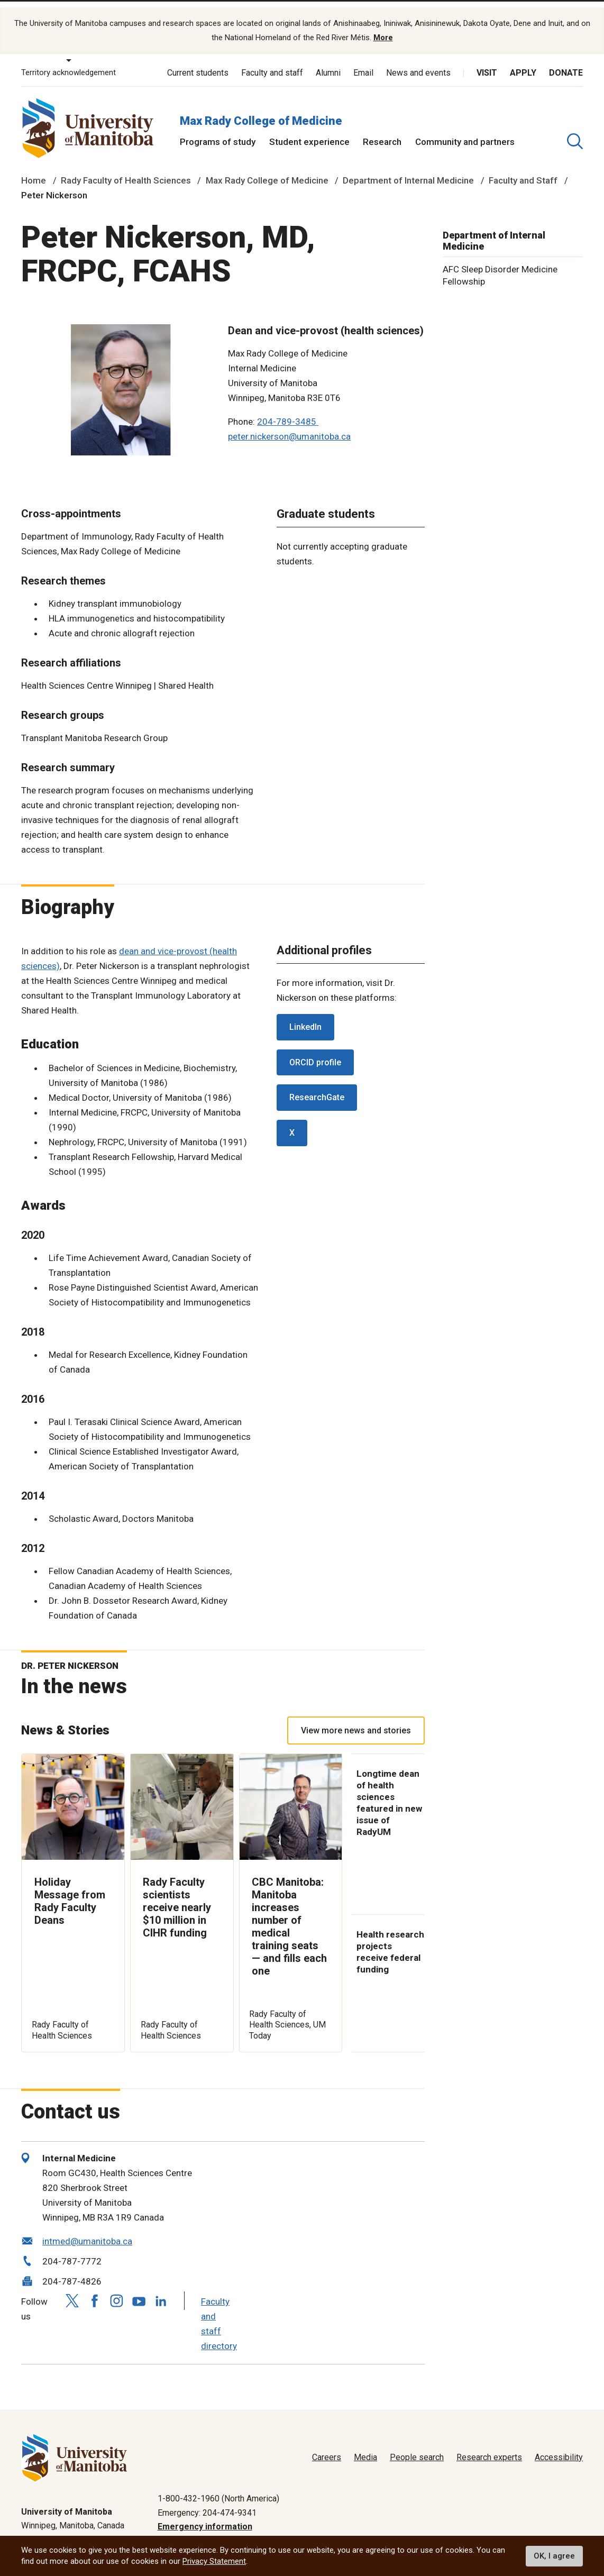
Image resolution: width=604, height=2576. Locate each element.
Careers (326, 2447)
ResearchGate (316, 1087)
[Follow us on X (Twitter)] (72, 2290)
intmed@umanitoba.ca (87, 2230)
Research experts (489, 2447)
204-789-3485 (287, 411)
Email (363, 62)
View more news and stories (356, 1720)
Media (365, 2447)
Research (382, 131)
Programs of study (217, 131)
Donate (566, 62)
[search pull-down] (575, 131)
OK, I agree (554, 2556)
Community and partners (465, 131)
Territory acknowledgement (68, 62)
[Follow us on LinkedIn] (161, 2289)
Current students (197, 62)
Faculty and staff (272, 62)
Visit (487, 62)
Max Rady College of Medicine (261, 110)
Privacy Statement (214, 2561)
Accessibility (559, 2447)
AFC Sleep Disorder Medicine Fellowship (500, 264)
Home (33, 170)
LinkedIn (305, 1016)
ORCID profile (315, 1052)
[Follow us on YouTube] (139, 2289)
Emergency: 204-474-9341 (207, 2502)
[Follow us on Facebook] (94, 2290)
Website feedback (549, 2530)
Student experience (309, 131)
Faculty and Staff (523, 170)
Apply (523, 62)
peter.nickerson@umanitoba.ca (289, 426)
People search (417, 2447)
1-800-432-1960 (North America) (218, 2488)
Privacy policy (414, 2530)
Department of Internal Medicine (408, 170)
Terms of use (477, 2530)
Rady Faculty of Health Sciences (126, 170)
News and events (418, 62)
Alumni (328, 62)
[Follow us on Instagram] (116, 2290)
